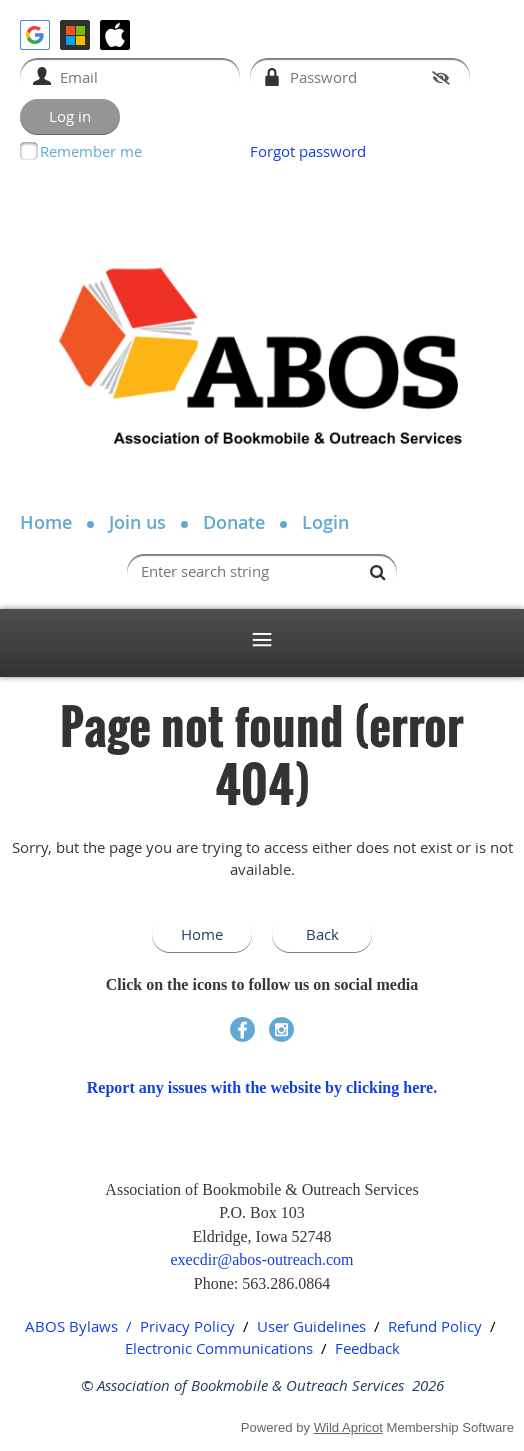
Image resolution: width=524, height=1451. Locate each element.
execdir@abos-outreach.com (261, 1259)
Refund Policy (435, 1326)
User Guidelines (311, 1326)
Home (46, 522)
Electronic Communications (219, 1348)
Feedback (367, 1348)
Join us (137, 522)
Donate (234, 522)
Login (325, 522)
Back (322, 934)
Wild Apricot (348, 1427)
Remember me (91, 151)
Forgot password (308, 151)
